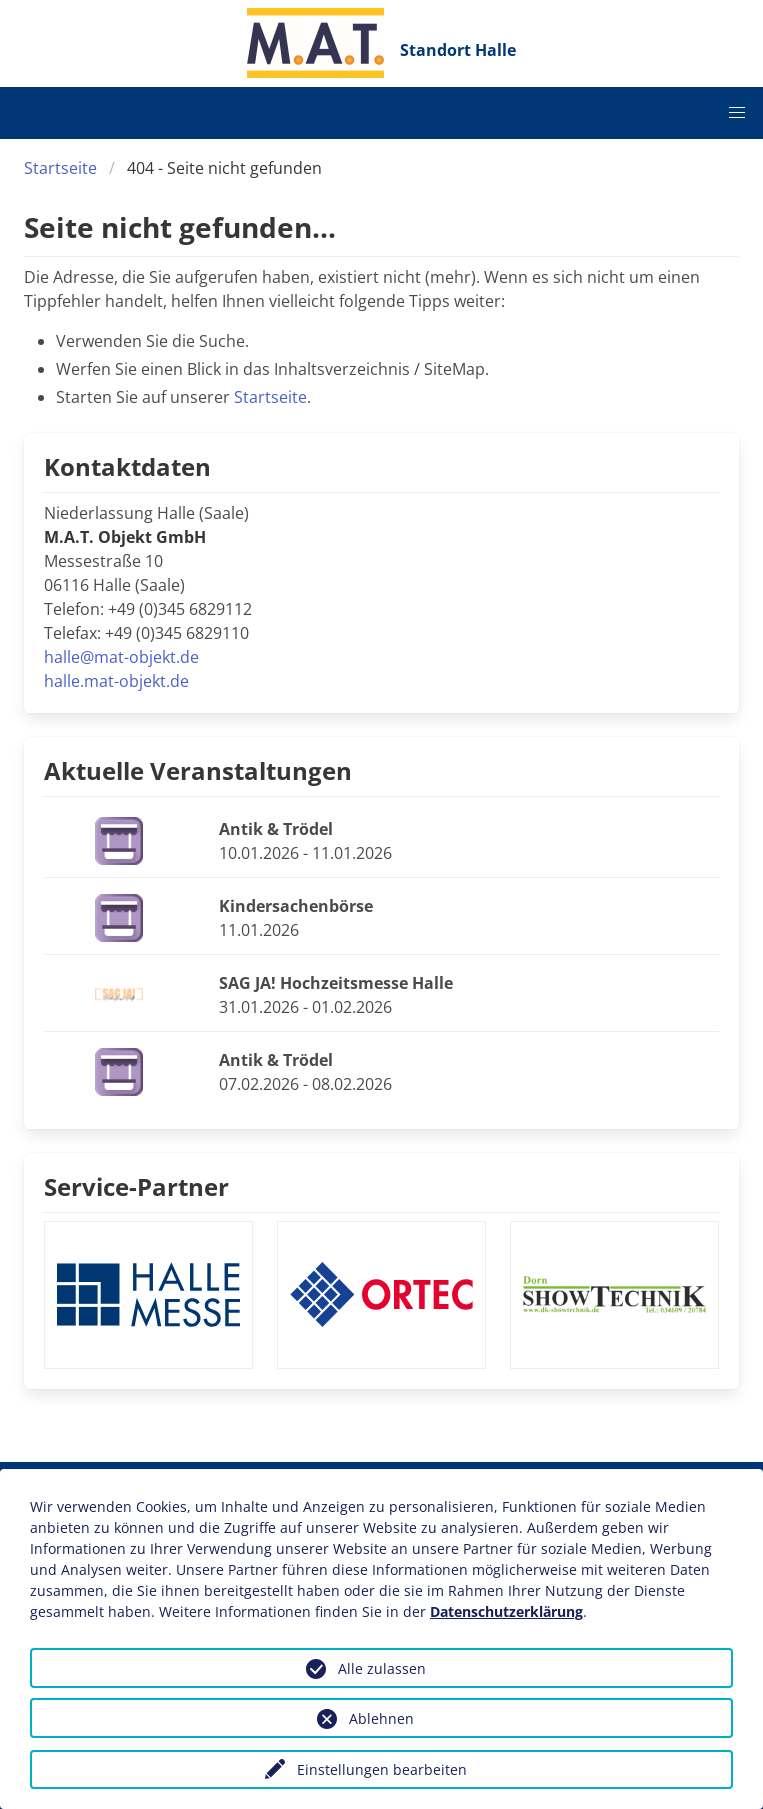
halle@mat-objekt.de (121, 657)
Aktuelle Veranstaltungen (198, 770)
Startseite (60, 168)
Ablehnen (381, 1718)
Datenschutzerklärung (506, 1611)
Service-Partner (136, 1186)
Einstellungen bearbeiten (382, 1769)
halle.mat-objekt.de (116, 681)
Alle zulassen (382, 1668)
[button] (737, 113)
